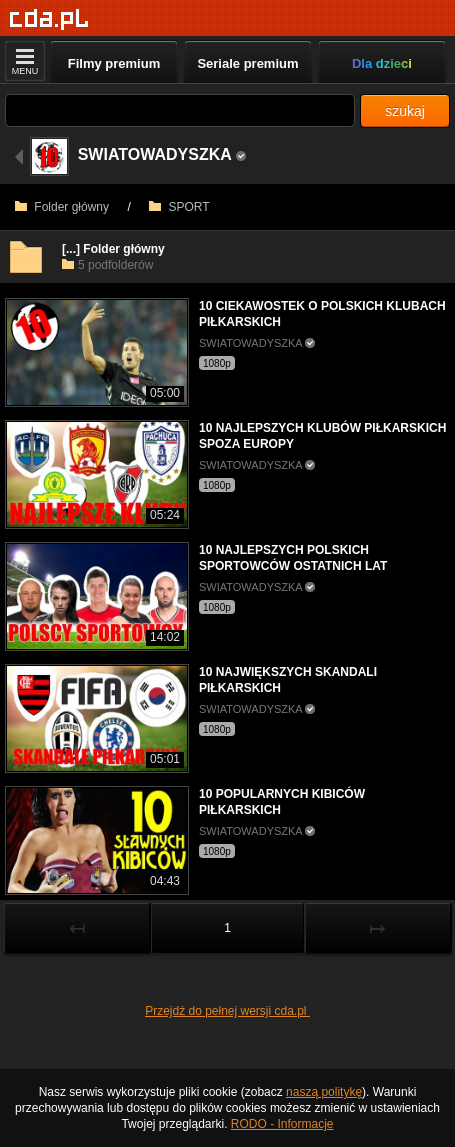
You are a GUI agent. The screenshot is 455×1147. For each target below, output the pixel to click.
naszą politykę (324, 1092)
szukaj (405, 111)
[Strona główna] (49, 19)
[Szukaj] (180, 110)
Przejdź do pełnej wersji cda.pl (227, 1011)
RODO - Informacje (282, 1124)
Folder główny (62, 207)
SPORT (179, 207)
